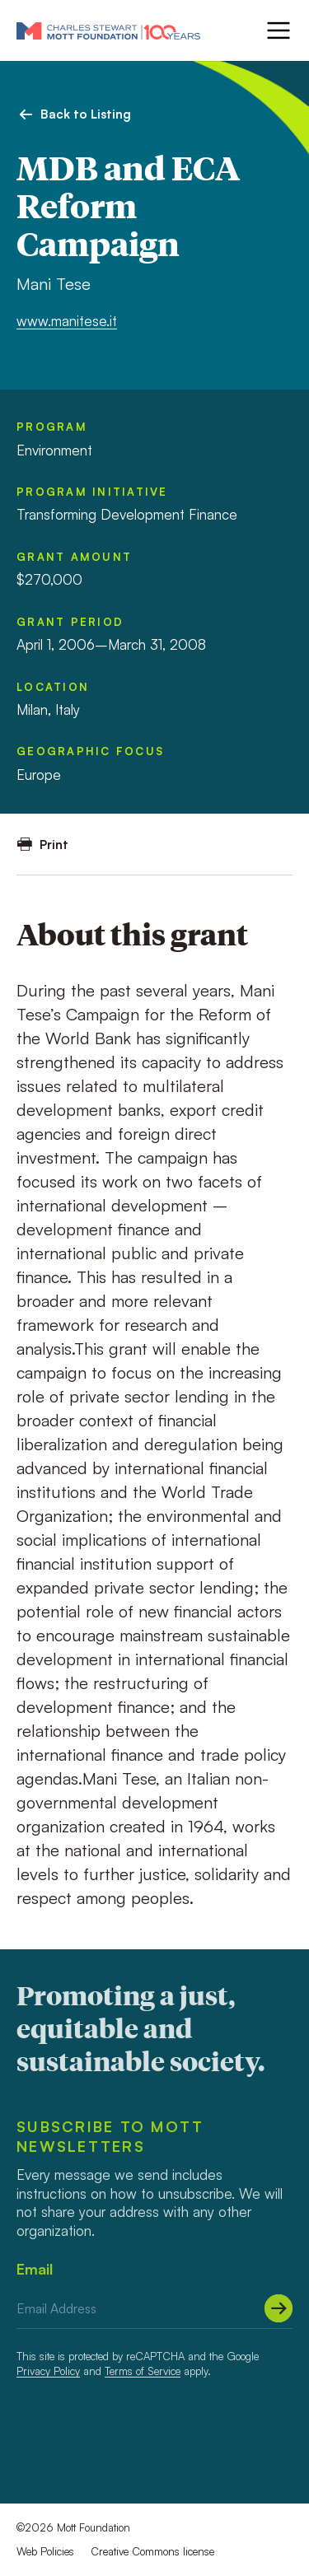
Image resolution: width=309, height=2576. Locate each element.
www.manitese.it (66, 320)
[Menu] (277, 30)
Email (34, 2269)
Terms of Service (142, 2371)
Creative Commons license (152, 2551)
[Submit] (279, 2308)
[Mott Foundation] (108, 30)
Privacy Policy (48, 2371)
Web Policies (45, 2551)
